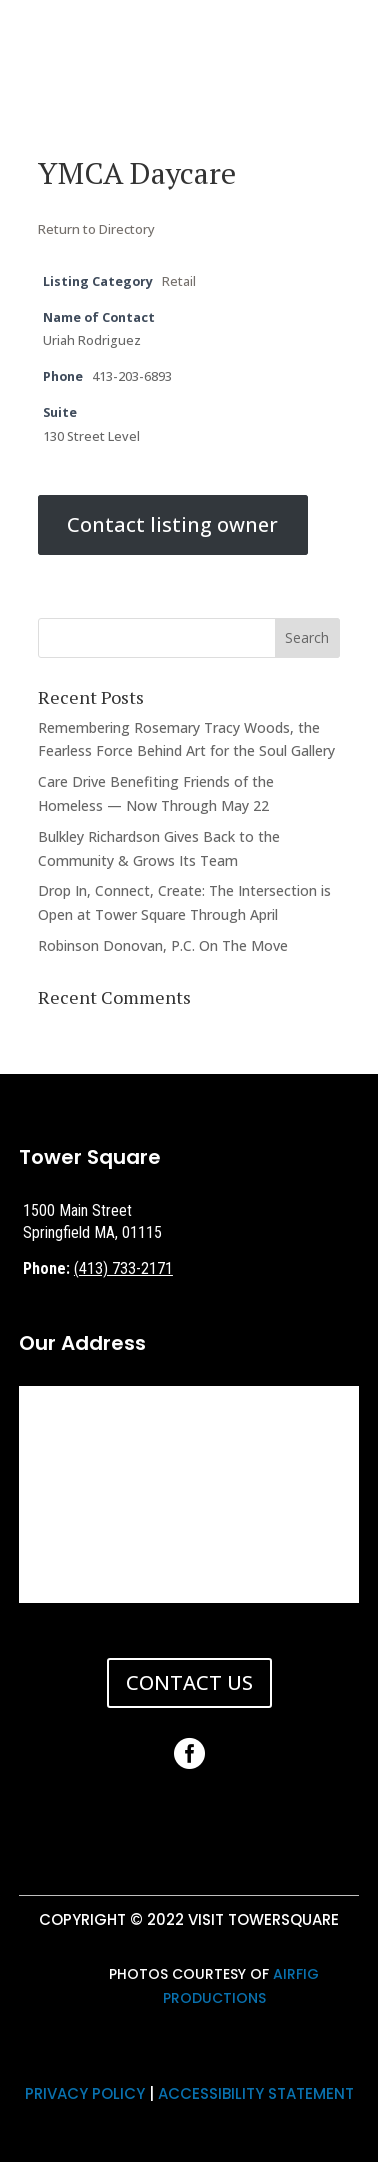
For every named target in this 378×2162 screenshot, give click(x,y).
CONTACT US (189, 1682)
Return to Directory (96, 229)
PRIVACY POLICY (85, 2093)
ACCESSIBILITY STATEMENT (256, 2093)
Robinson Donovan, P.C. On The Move (163, 945)
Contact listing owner (172, 525)
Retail (179, 281)
